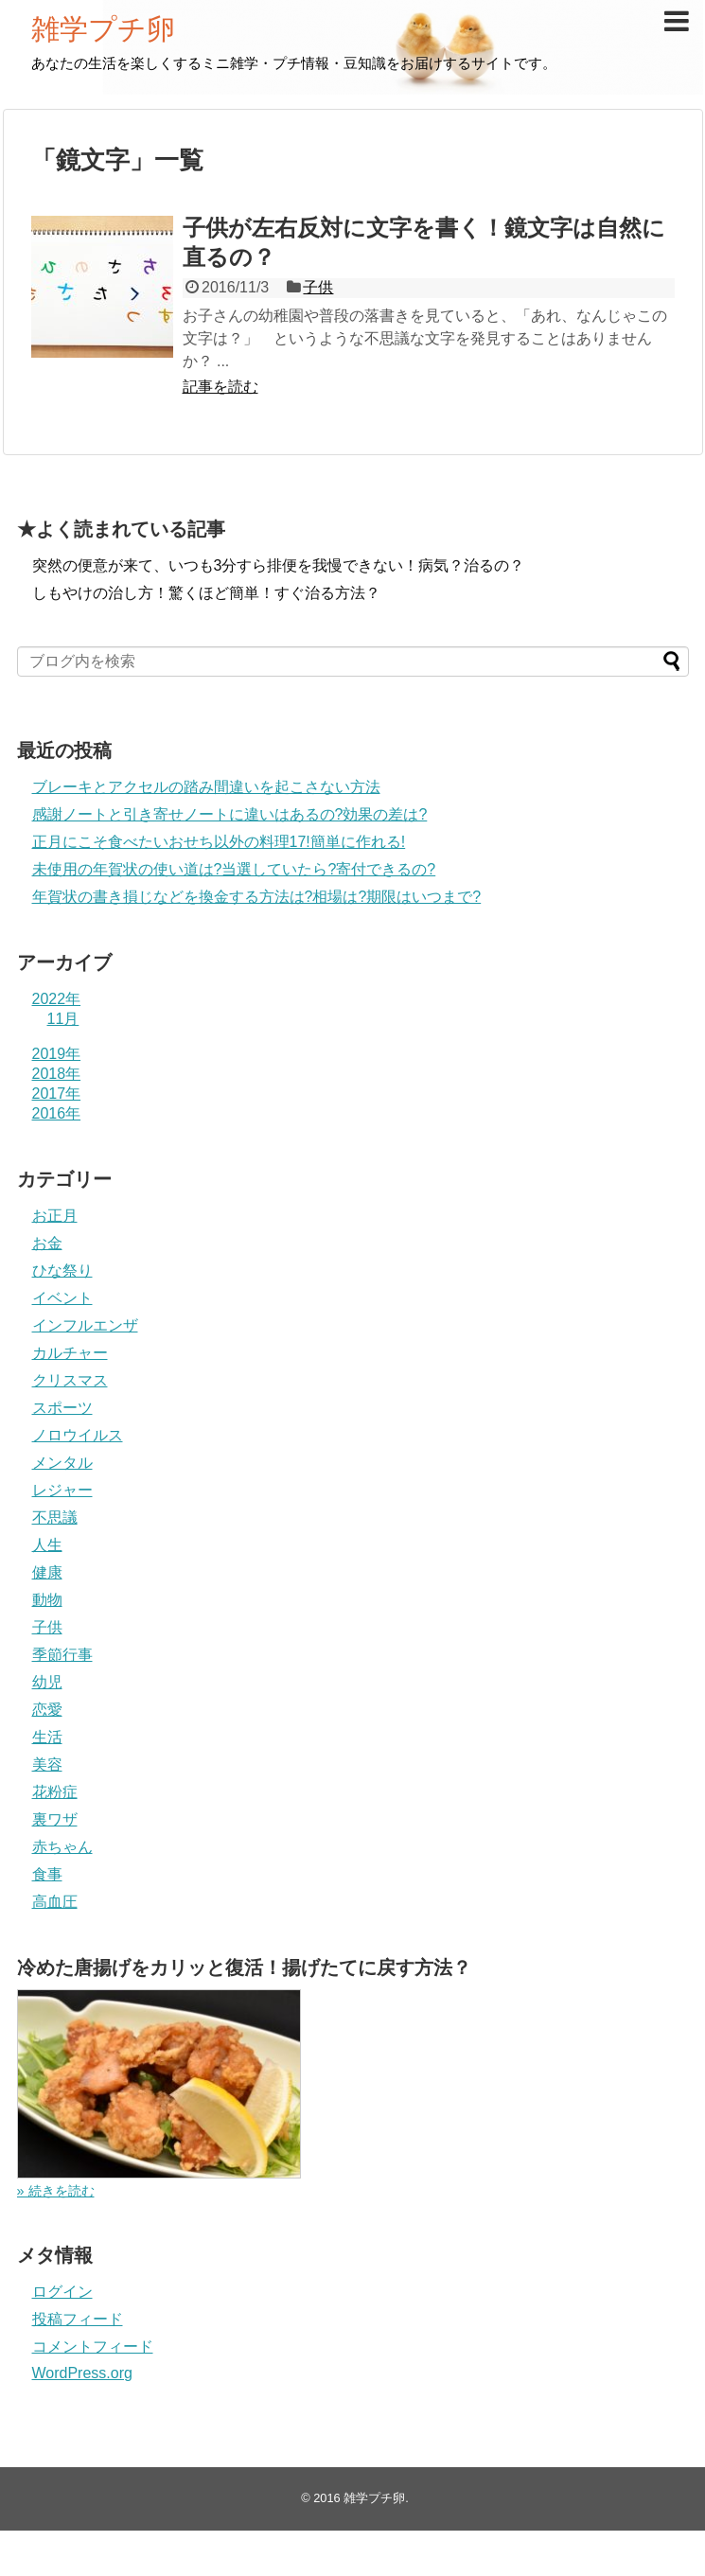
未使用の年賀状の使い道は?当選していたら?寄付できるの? (234, 869)
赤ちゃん (62, 1847)
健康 (47, 1572)
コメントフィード (92, 2346)
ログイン (62, 2292)
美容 (47, 1764)
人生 (47, 1545)
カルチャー (70, 1353)
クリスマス (70, 1380)
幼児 (47, 1682)
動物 (47, 1600)
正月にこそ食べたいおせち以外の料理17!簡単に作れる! (219, 842)
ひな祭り (62, 1270)
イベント (62, 1298)
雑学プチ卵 (103, 28)
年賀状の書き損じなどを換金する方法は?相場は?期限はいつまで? (257, 897)
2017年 (56, 1093)
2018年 (56, 1074)
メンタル (62, 1463)
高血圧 (55, 1902)
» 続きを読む (56, 2190)
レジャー (62, 1490)
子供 (318, 287)
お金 (47, 1243)
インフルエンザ (85, 1325)
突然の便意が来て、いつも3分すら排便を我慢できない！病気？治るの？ (278, 565)
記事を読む (220, 387)
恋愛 (47, 1710)
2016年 (56, 1113)
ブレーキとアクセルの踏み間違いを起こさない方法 (206, 787)
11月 (63, 1019)
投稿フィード (77, 2319)
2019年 (56, 1054)
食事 (47, 1874)
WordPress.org (82, 2373)
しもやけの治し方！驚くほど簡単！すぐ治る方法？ (206, 593)
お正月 (55, 1216)
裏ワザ (55, 1819)
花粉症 (55, 1792)
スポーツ (62, 1408)
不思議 (55, 1517)
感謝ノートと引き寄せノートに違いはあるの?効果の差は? (230, 814)
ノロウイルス (77, 1435)
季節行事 (62, 1655)
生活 (47, 1737)
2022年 (56, 999)
